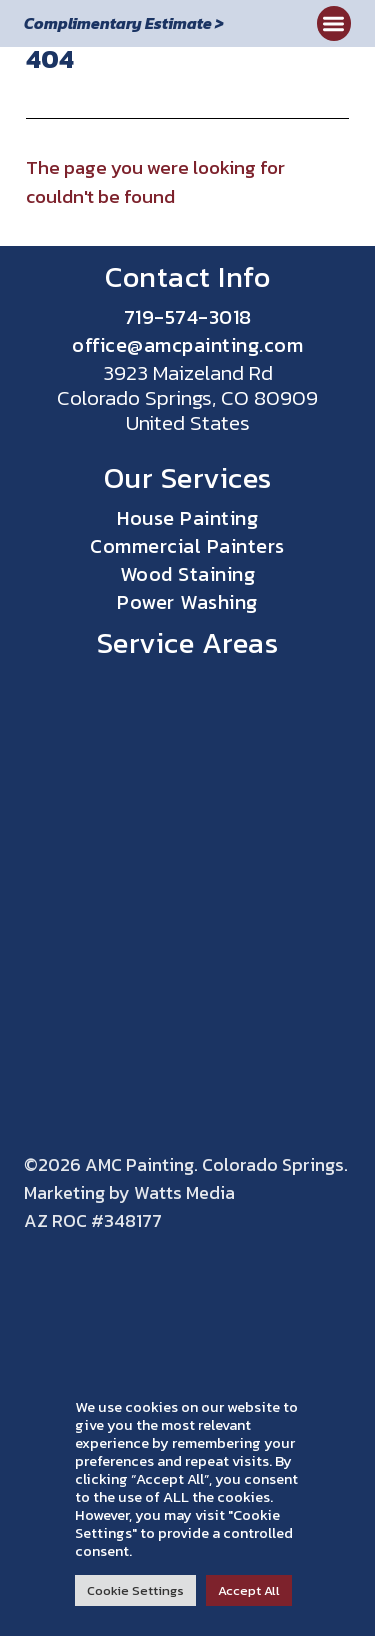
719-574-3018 (188, 317)
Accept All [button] (249, 1590)
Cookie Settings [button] (135, 1590)
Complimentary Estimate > (124, 23)
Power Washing (187, 602)
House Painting (187, 518)
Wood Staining (188, 574)
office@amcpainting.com (187, 345)
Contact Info (187, 276)
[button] (334, 23)
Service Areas (188, 642)
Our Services (188, 477)
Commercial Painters (187, 546)
